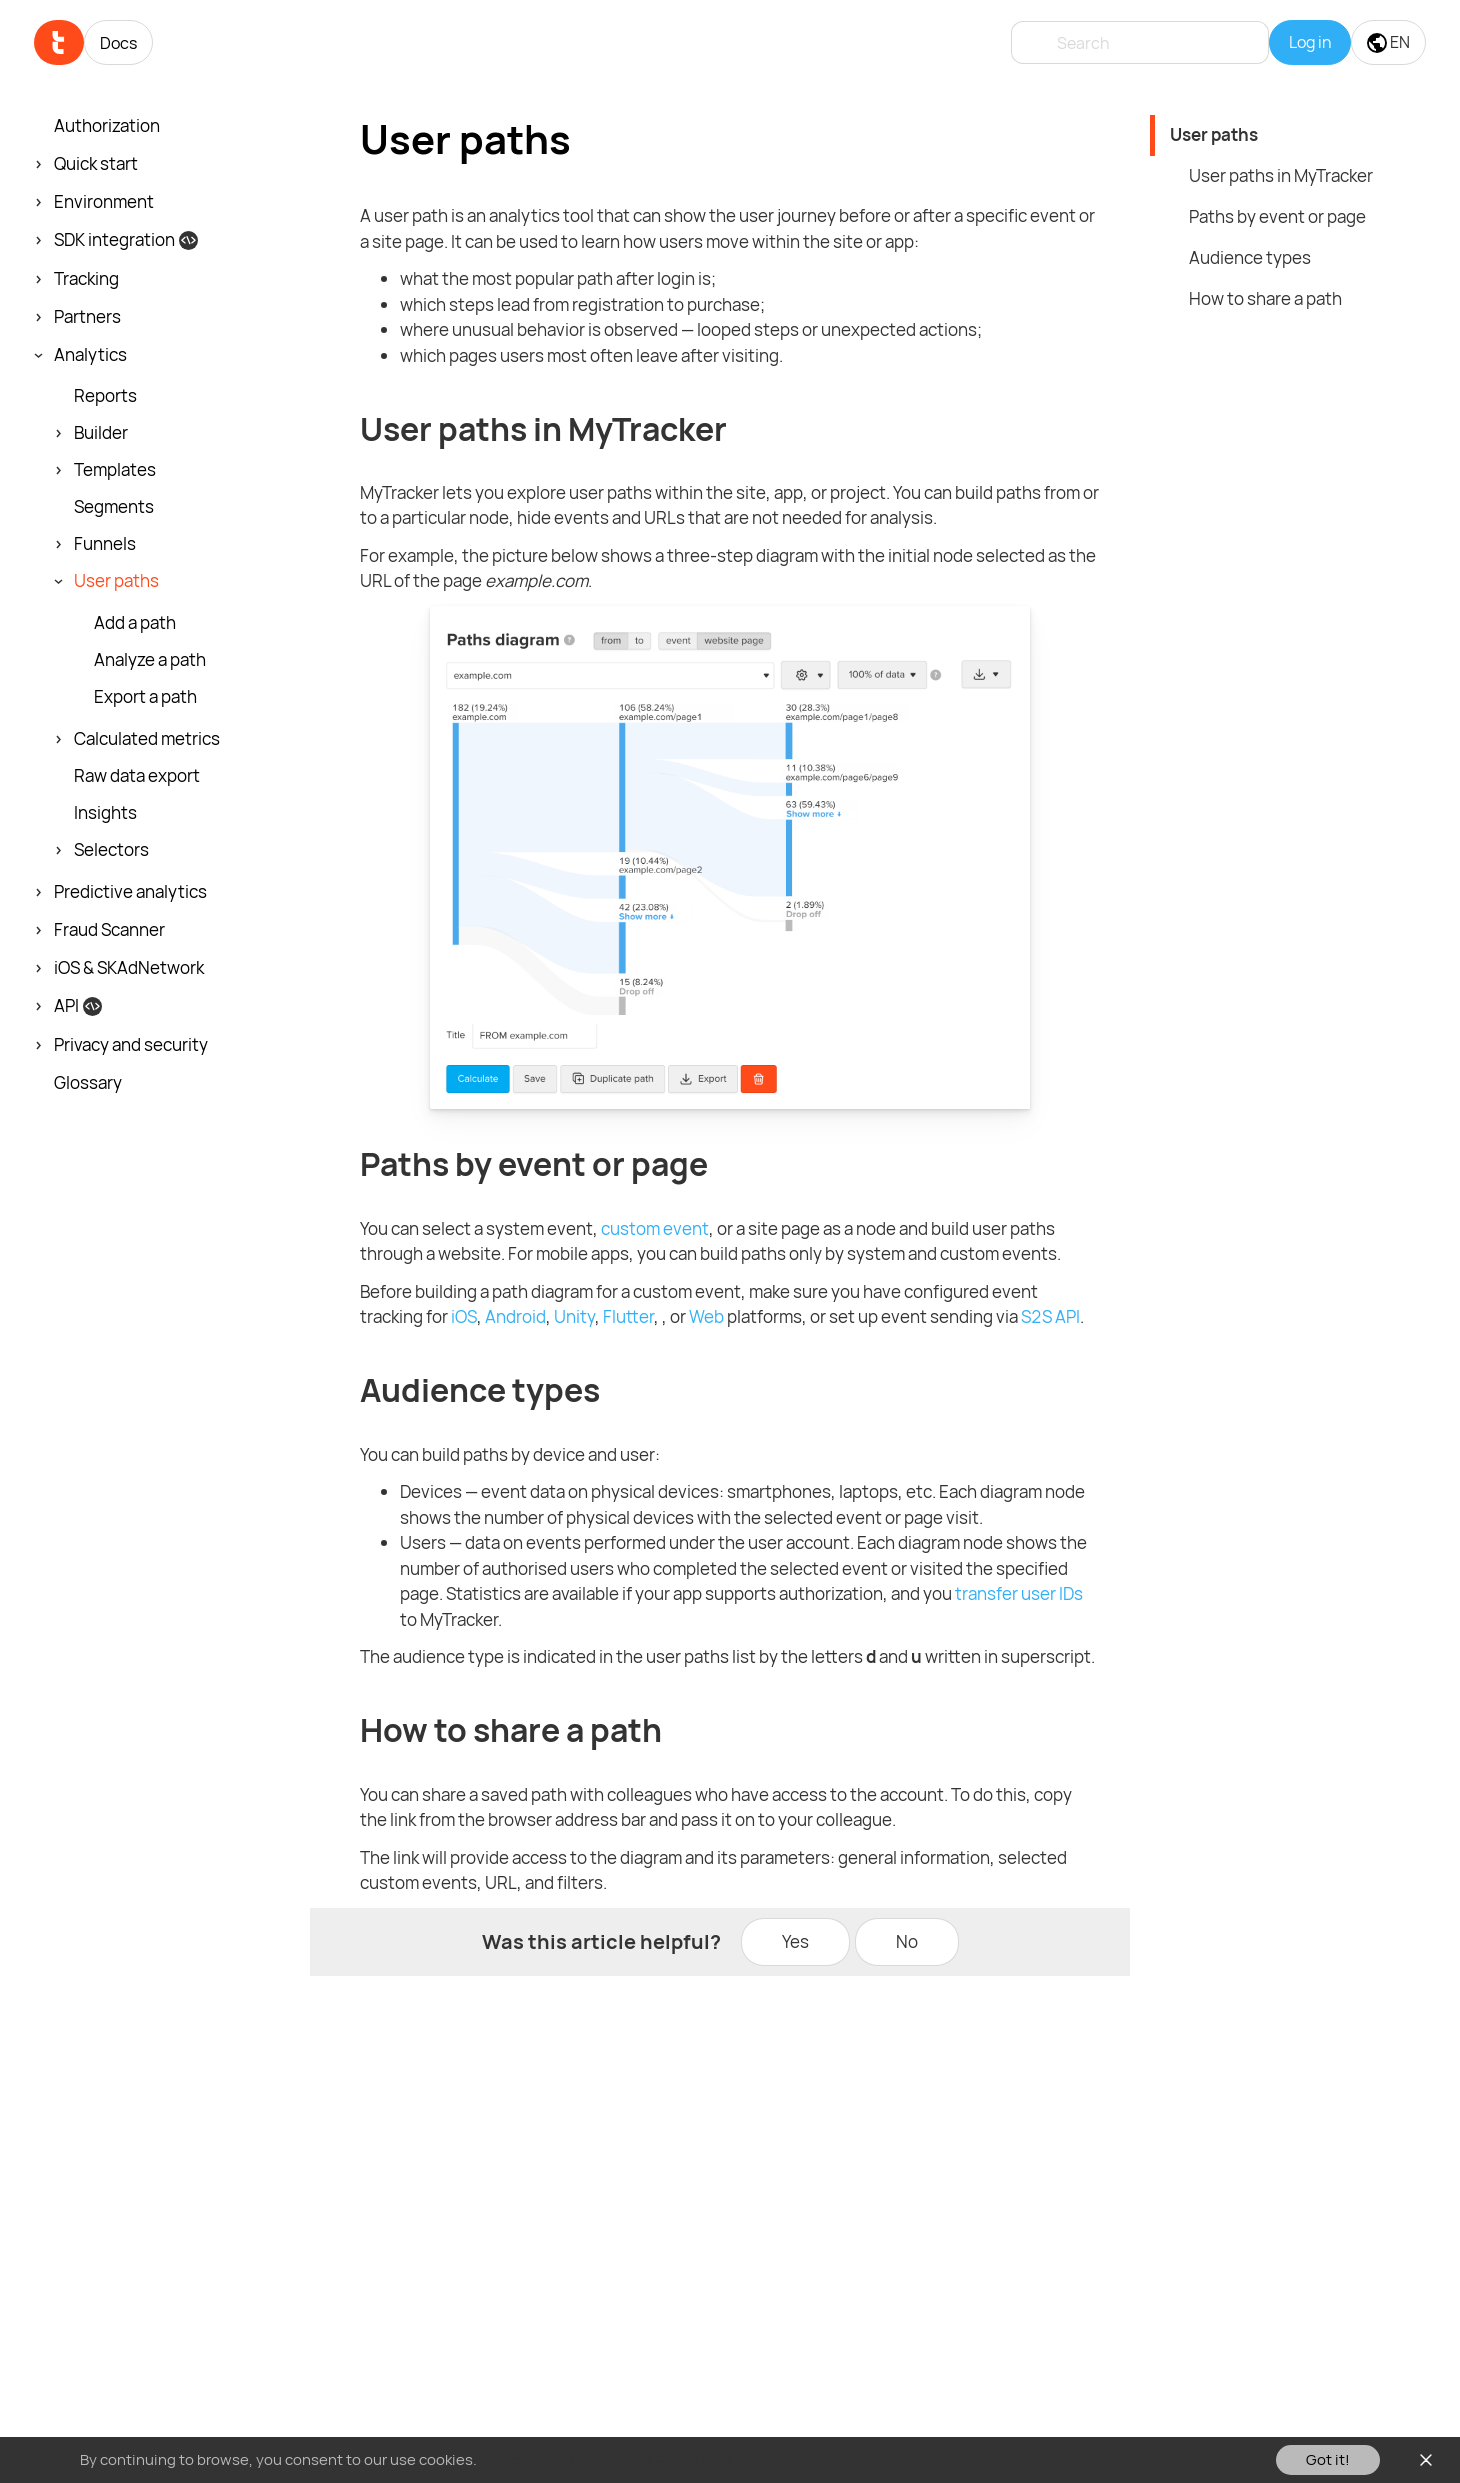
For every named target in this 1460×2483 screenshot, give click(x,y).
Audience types (1250, 257)
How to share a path (1265, 298)
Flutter (628, 1316)
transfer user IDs (1019, 1593)
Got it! (1328, 2459)
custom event (655, 1228)
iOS (464, 1316)
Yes (795, 1941)
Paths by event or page (1277, 216)
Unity (574, 1316)
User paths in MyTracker (1281, 175)
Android (515, 1316)
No (907, 1941)
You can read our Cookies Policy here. (608, 2459)
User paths (1214, 134)
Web (706, 1316)
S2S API (1050, 1316)
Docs (118, 43)
